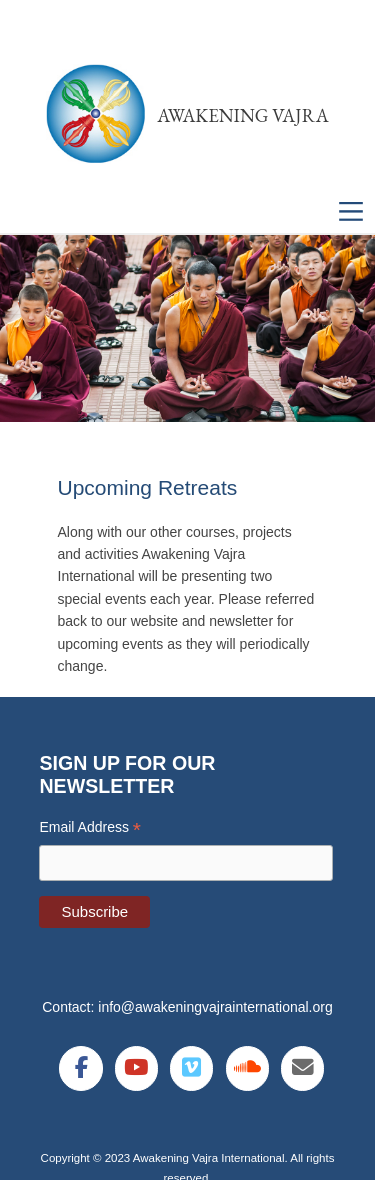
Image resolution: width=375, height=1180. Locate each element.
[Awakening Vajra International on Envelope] (302, 1068)
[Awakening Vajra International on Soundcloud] (247, 1068)
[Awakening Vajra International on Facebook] (80, 1068)
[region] (187, 329)
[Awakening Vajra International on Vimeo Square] (191, 1068)
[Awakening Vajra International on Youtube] (136, 1068)
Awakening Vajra (243, 115)
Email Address (90, 827)
